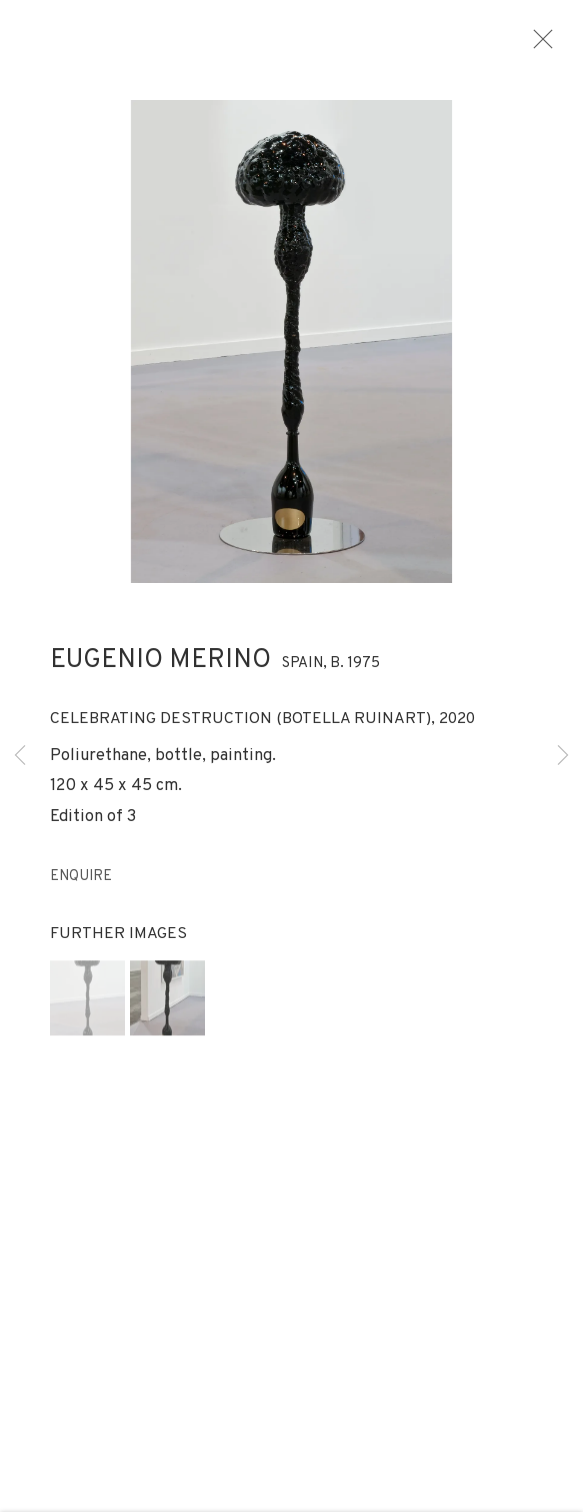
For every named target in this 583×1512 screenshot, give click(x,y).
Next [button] (563, 756)
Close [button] (549, 45)
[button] (87, 1005)
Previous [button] (20, 756)
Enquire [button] (81, 884)
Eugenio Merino (160, 668)
